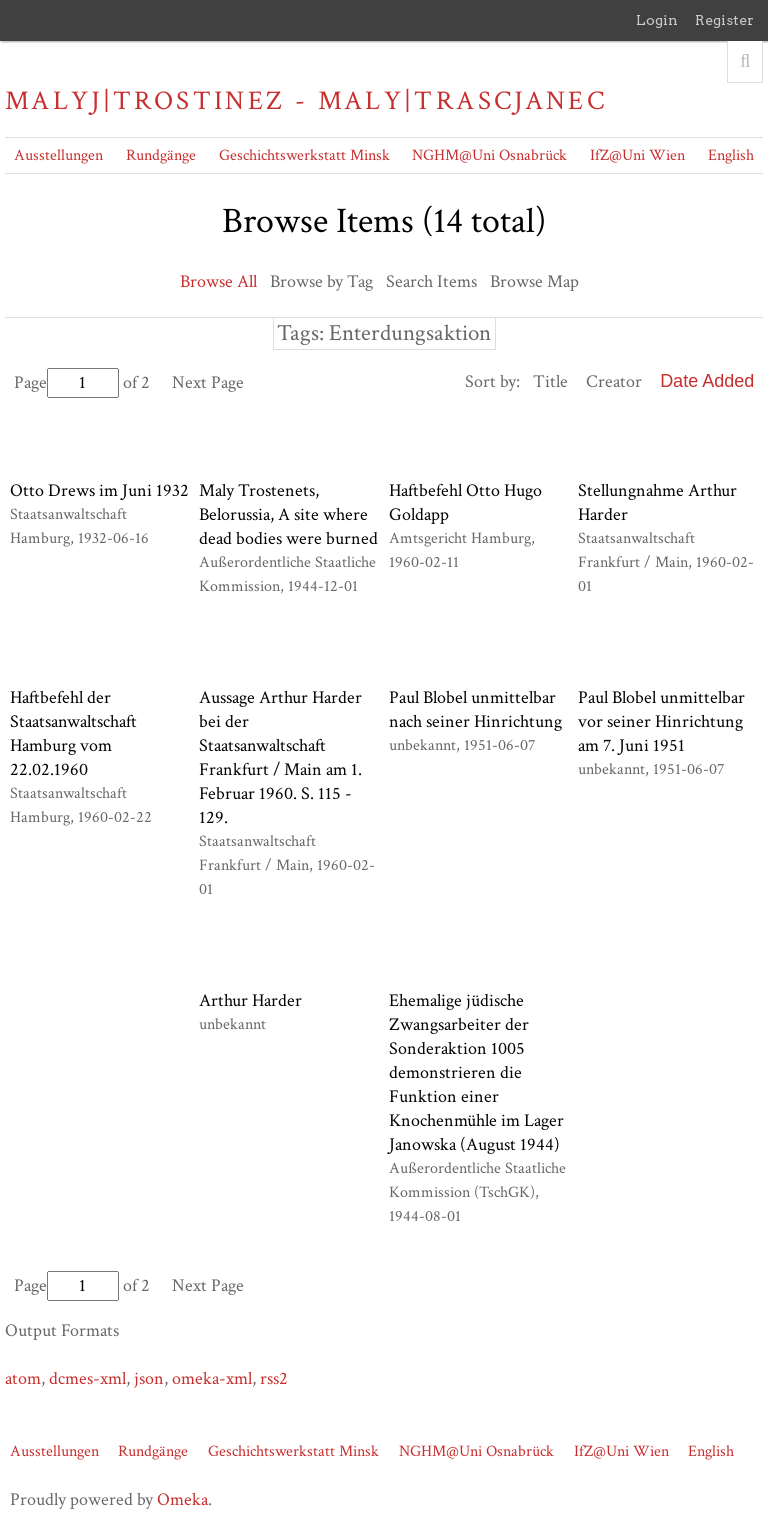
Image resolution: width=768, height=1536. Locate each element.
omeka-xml (212, 1378)
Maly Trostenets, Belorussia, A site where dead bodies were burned (288, 514)
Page (66, 382)
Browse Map (534, 281)
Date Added (707, 381)
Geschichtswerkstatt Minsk (304, 155)
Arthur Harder (250, 1000)
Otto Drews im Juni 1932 (99, 490)
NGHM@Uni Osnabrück (489, 155)
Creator (614, 381)
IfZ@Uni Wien (637, 155)
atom (23, 1378)
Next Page (208, 382)
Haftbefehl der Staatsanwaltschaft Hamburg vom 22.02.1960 (73, 733)
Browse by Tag (321, 281)
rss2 (274, 1378)
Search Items (431, 281)
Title (550, 381)
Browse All (218, 281)
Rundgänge (161, 155)
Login (657, 20)
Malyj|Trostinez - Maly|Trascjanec (306, 101)
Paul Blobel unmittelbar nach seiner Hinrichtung (475, 709)
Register (724, 20)
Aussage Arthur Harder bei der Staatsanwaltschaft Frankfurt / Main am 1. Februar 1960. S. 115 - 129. (280, 757)
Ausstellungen (58, 155)
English (731, 155)
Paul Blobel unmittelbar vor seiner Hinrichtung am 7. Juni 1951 (661, 721)
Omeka (182, 1499)
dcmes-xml (87, 1378)
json (149, 1378)
